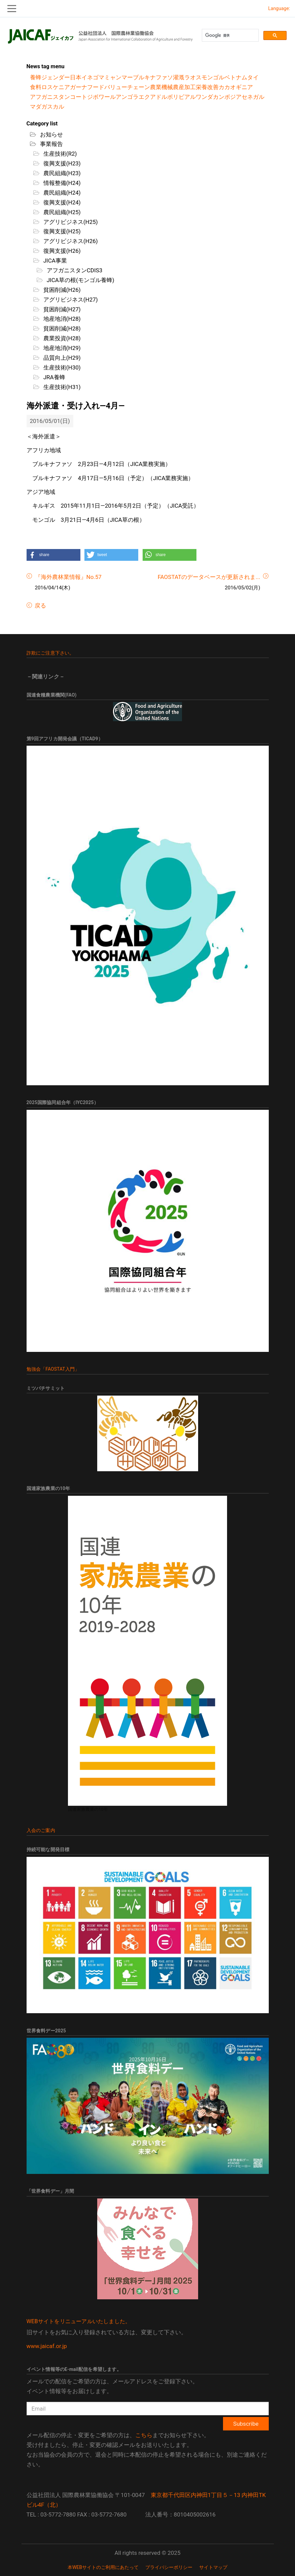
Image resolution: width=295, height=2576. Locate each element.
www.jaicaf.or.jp (47, 2346)
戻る (39, 605)
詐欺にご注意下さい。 (50, 653)
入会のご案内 (41, 1830)
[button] (53, 555)
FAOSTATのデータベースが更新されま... (209, 577)
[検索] (229, 35)
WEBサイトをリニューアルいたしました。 (79, 2321)
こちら (143, 2435)
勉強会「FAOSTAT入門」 (53, 1369)
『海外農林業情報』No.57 (68, 577)
